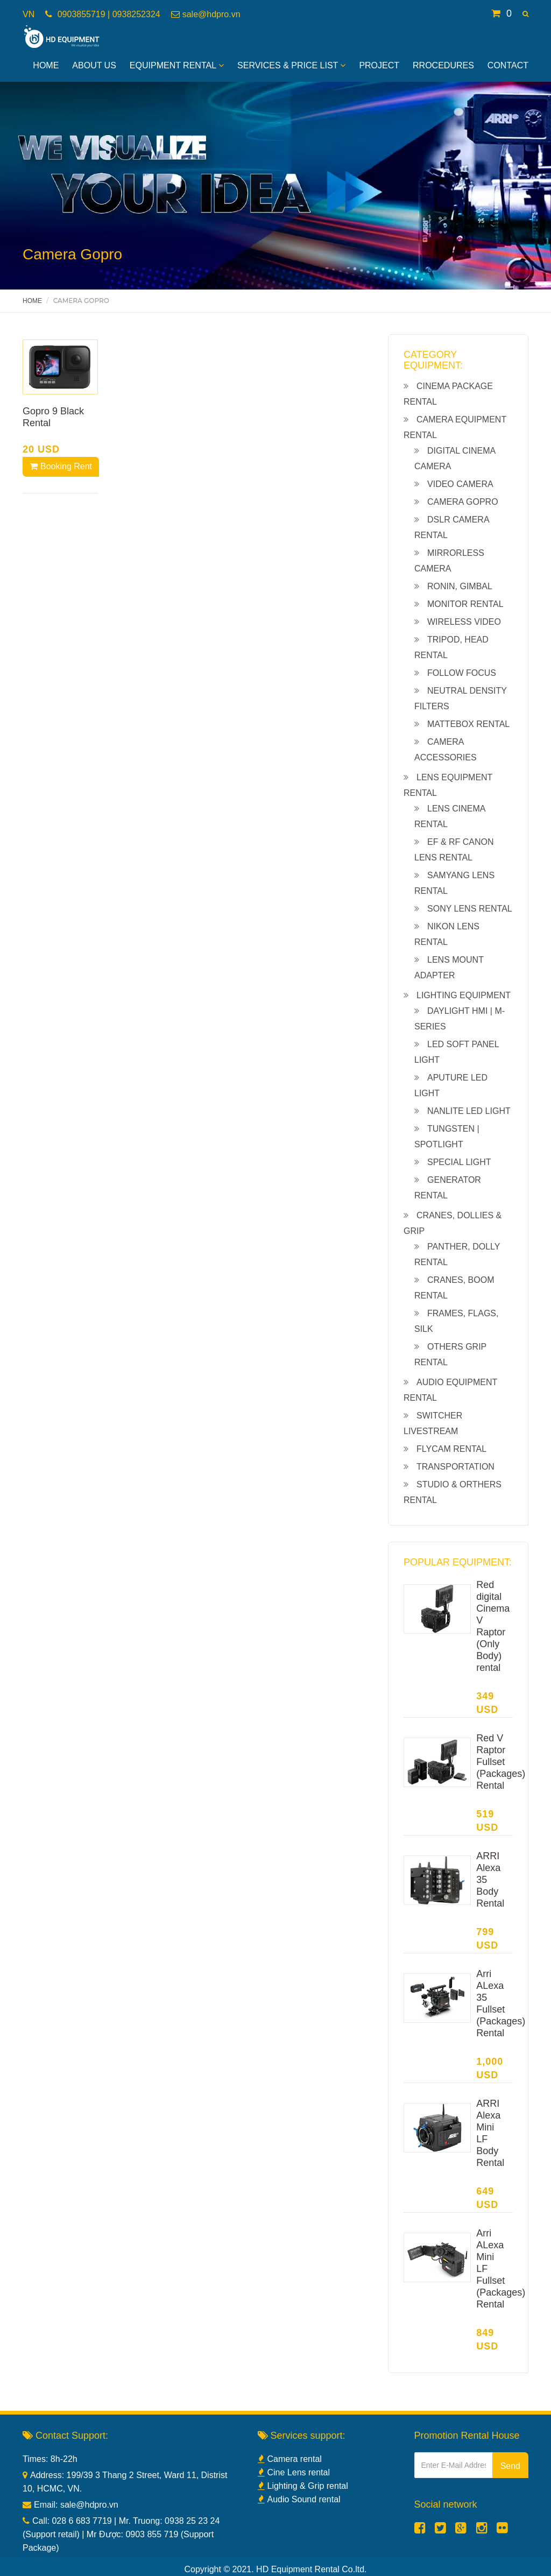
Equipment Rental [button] (177, 65)
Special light (459, 1162)
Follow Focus (461, 672)
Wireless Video (464, 621)
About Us (94, 65)
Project (379, 65)
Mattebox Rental (468, 724)
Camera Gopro (462, 501)
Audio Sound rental (299, 2499)
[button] (525, 14)
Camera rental (290, 2459)
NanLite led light (469, 1111)
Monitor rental (465, 604)
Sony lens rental (469, 908)
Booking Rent (61, 466)
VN (28, 14)
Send (510, 2466)
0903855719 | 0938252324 (107, 14)
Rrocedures (443, 65)
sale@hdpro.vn (211, 14)
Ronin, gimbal (459, 586)
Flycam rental (451, 1448)
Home (46, 65)
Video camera (460, 484)
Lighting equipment (463, 995)
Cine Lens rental (294, 2472)
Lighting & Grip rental (303, 2485)
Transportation (455, 1466)
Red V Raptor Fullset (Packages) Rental (500, 1762)
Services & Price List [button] (291, 65)
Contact (508, 65)
